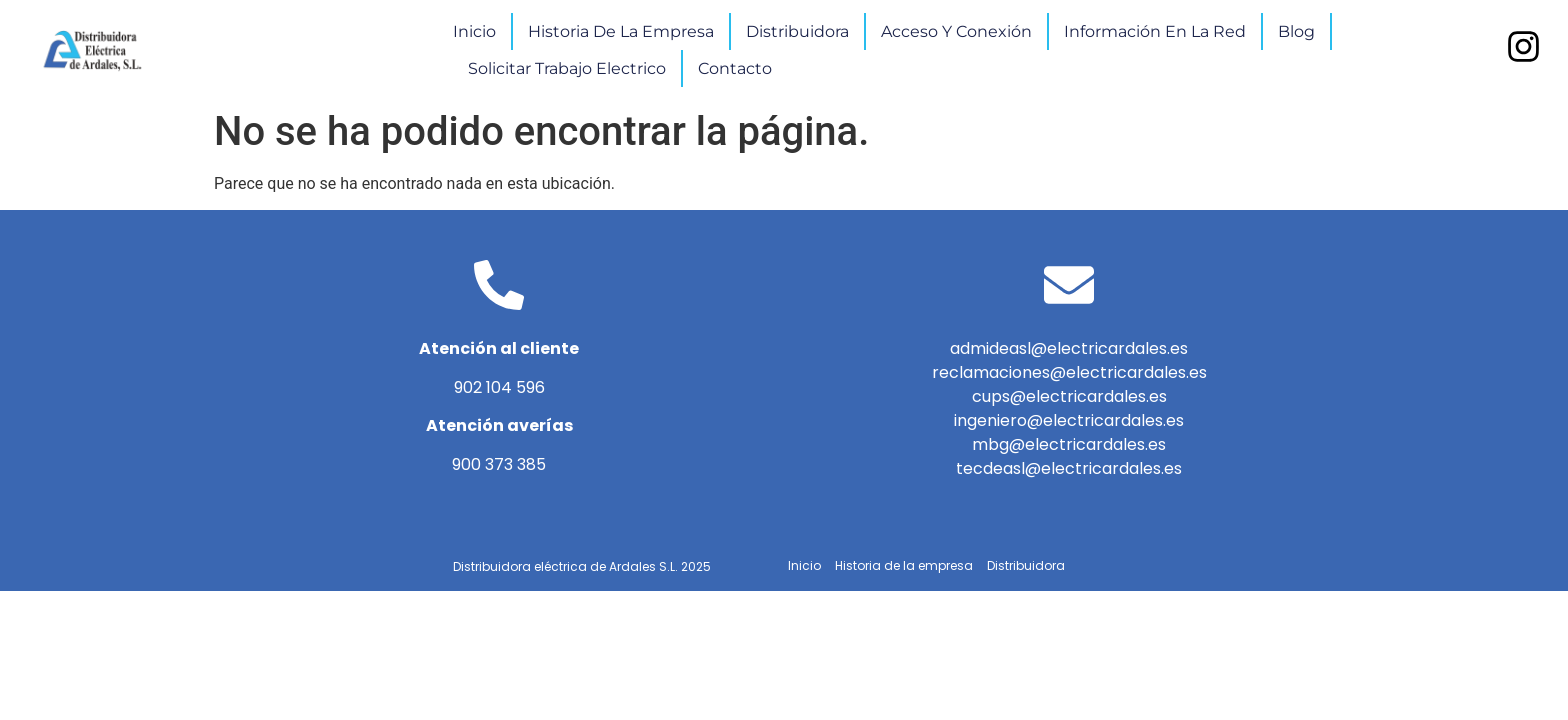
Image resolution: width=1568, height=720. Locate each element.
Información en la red (1155, 31)
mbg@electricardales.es (1069, 444)
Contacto (735, 68)
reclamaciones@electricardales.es (1069, 372)
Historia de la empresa (621, 31)
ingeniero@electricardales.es (1069, 420)
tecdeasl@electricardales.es (1069, 468)
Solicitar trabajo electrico (567, 68)
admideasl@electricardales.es (1069, 348)
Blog (1296, 31)
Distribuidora (797, 31)
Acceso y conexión (956, 31)
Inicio (474, 31)
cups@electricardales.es (1069, 396)
